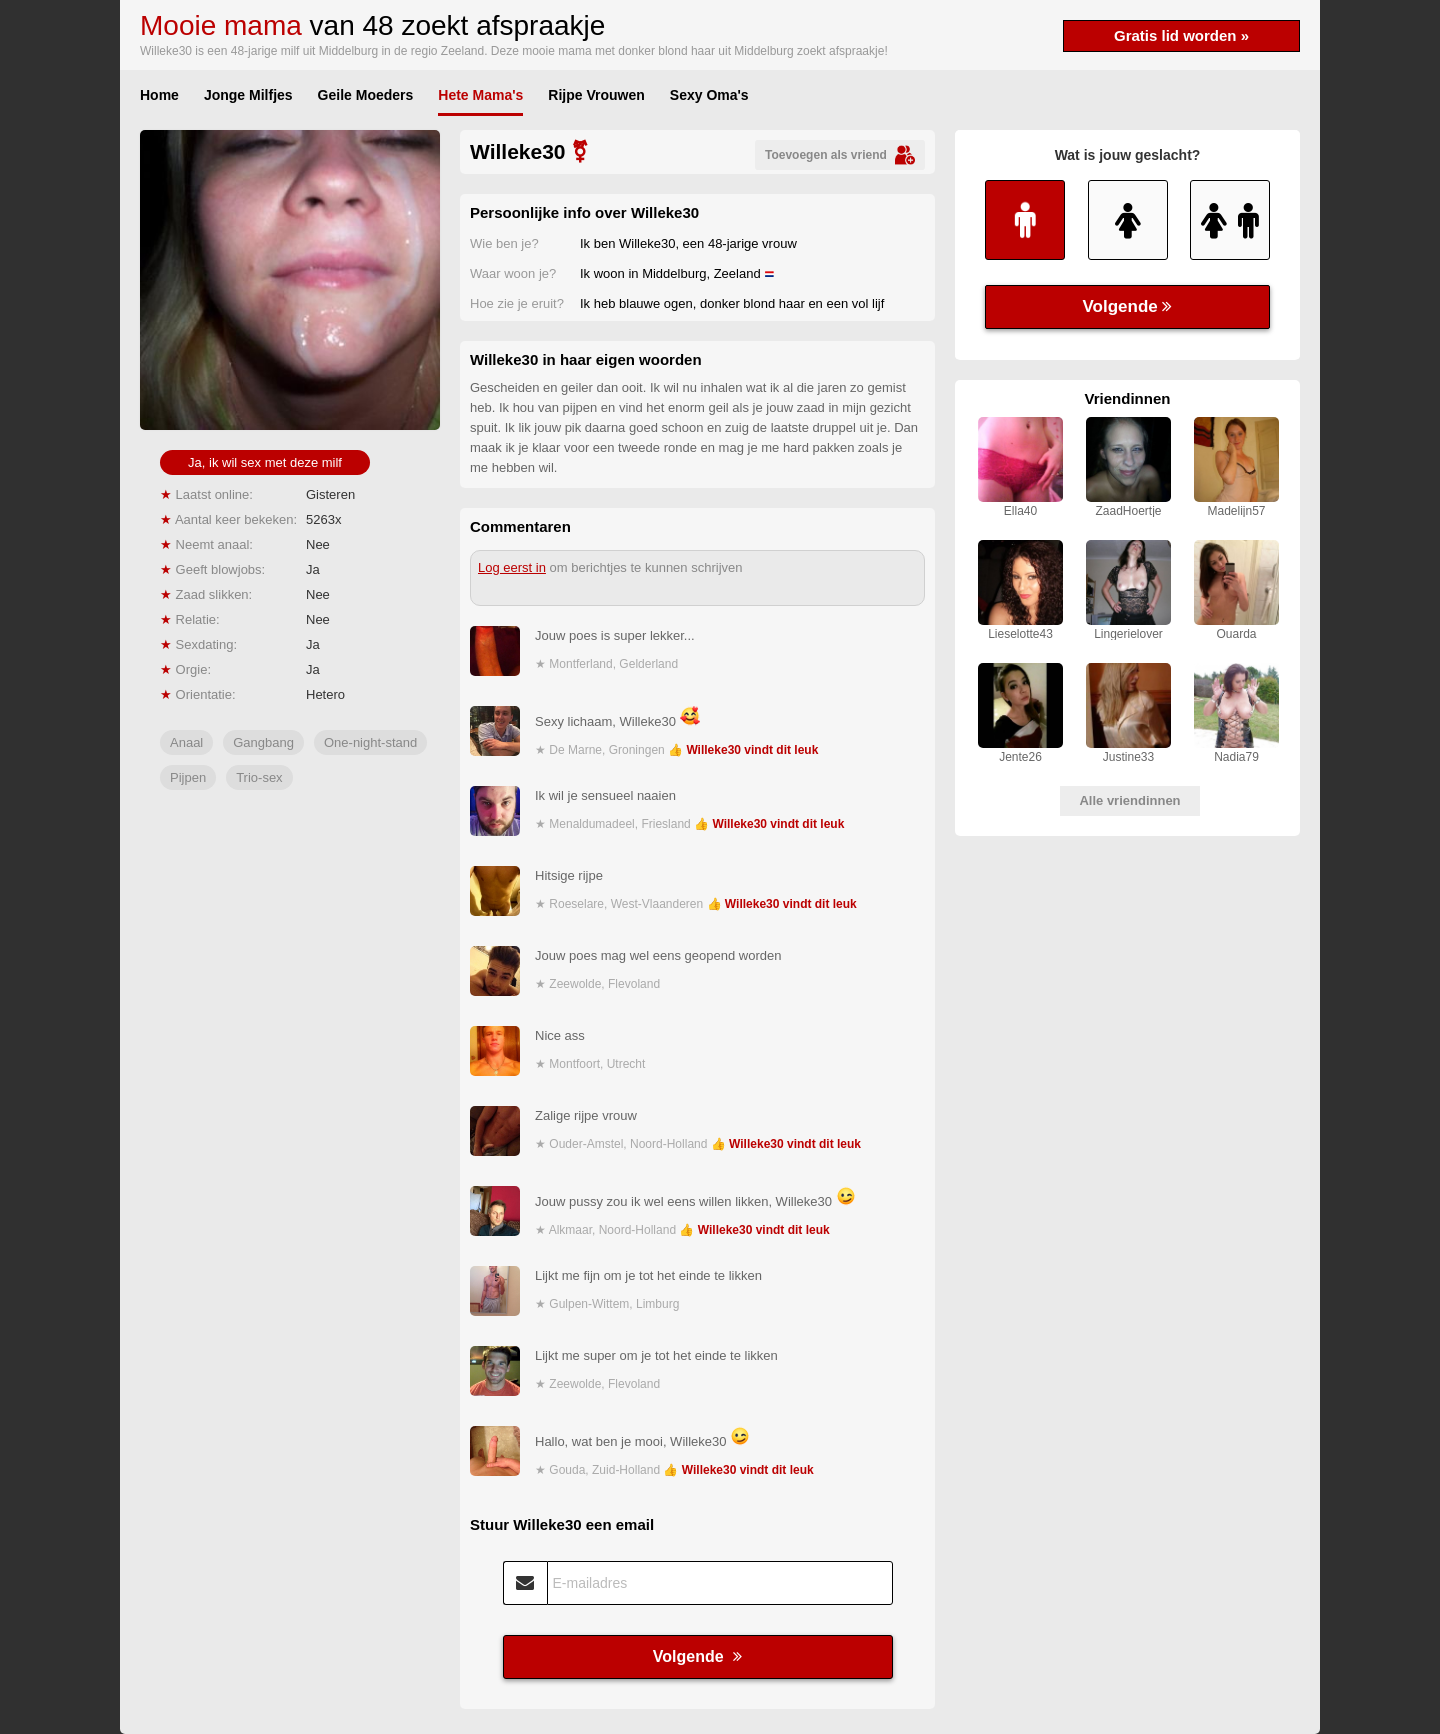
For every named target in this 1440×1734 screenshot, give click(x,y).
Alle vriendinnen (1129, 800)
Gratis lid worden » (1181, 35)
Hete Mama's (480, 95)
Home (159, 95)
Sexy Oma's (709, 95)
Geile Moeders (366, 95)
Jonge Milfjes (248, 95)
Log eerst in (512, 567)
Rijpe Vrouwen (596, 95)
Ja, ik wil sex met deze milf (265, 462)
